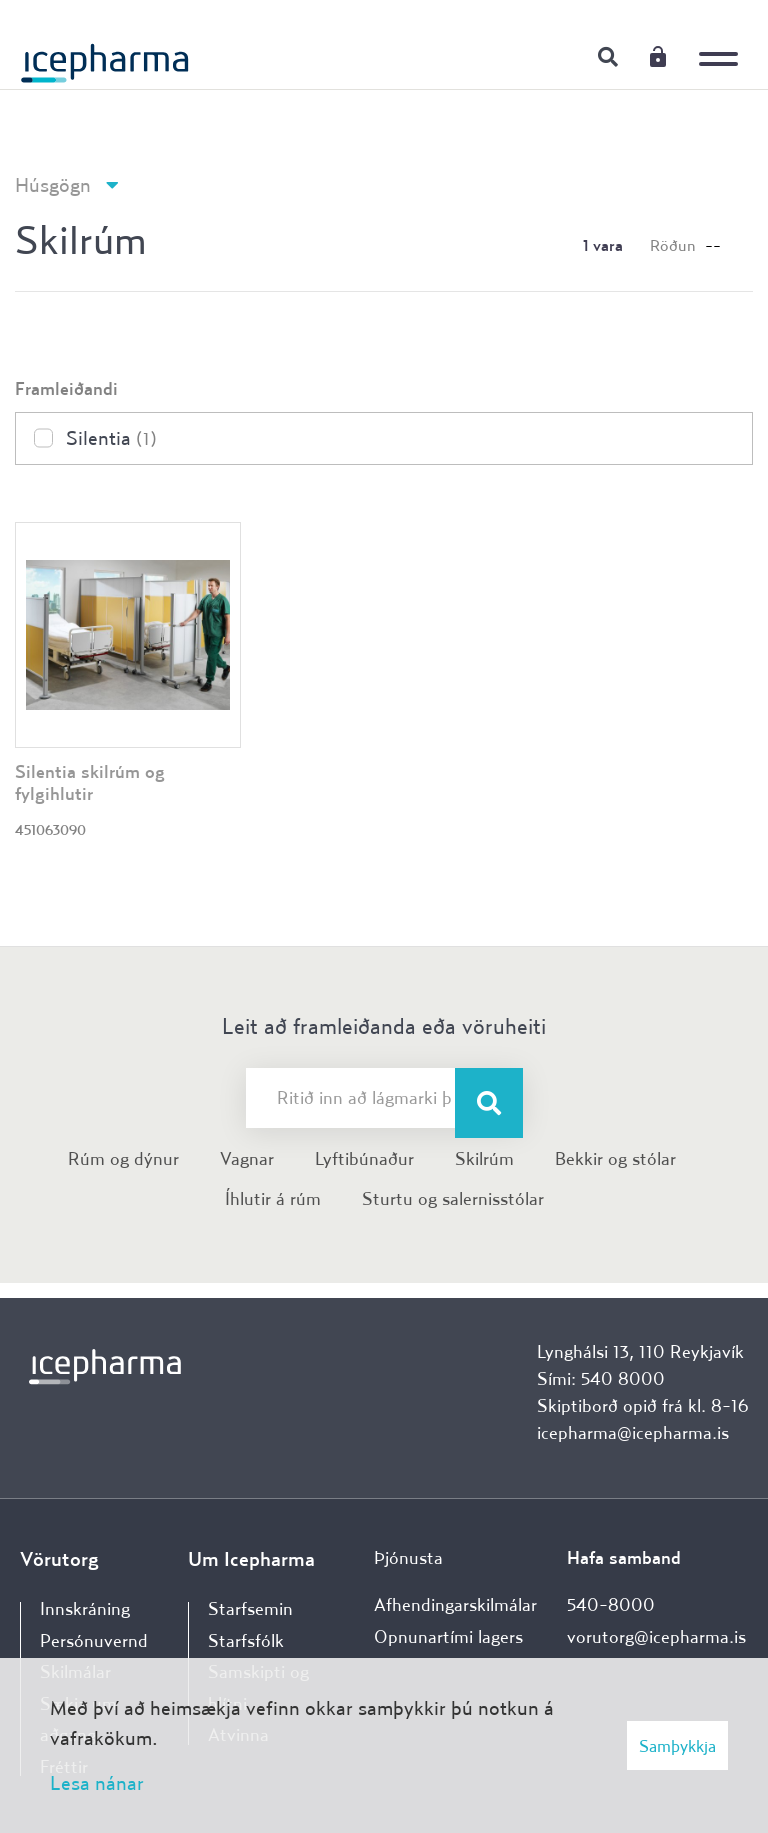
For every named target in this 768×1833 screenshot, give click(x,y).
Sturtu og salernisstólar (453, 1198)
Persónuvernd (94, 1640)
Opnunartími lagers (448, 1636)
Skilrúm (484, 1158)
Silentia (111, 437)
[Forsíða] (105, 55)
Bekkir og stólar (615, 1158)
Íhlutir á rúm (273, 1198)
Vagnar (247, 1158)
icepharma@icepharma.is (633, 1432)
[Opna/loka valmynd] (723, 45)
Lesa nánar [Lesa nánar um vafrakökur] (97, 1782)
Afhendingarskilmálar (455, 1604)
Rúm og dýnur (123, 1158)
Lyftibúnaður (364, 1158)
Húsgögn (53, 184)
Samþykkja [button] (677, 1745)
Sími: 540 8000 (601, 1378)
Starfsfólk (246, 1640)
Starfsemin (250, 1608)
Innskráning (658, 56)
